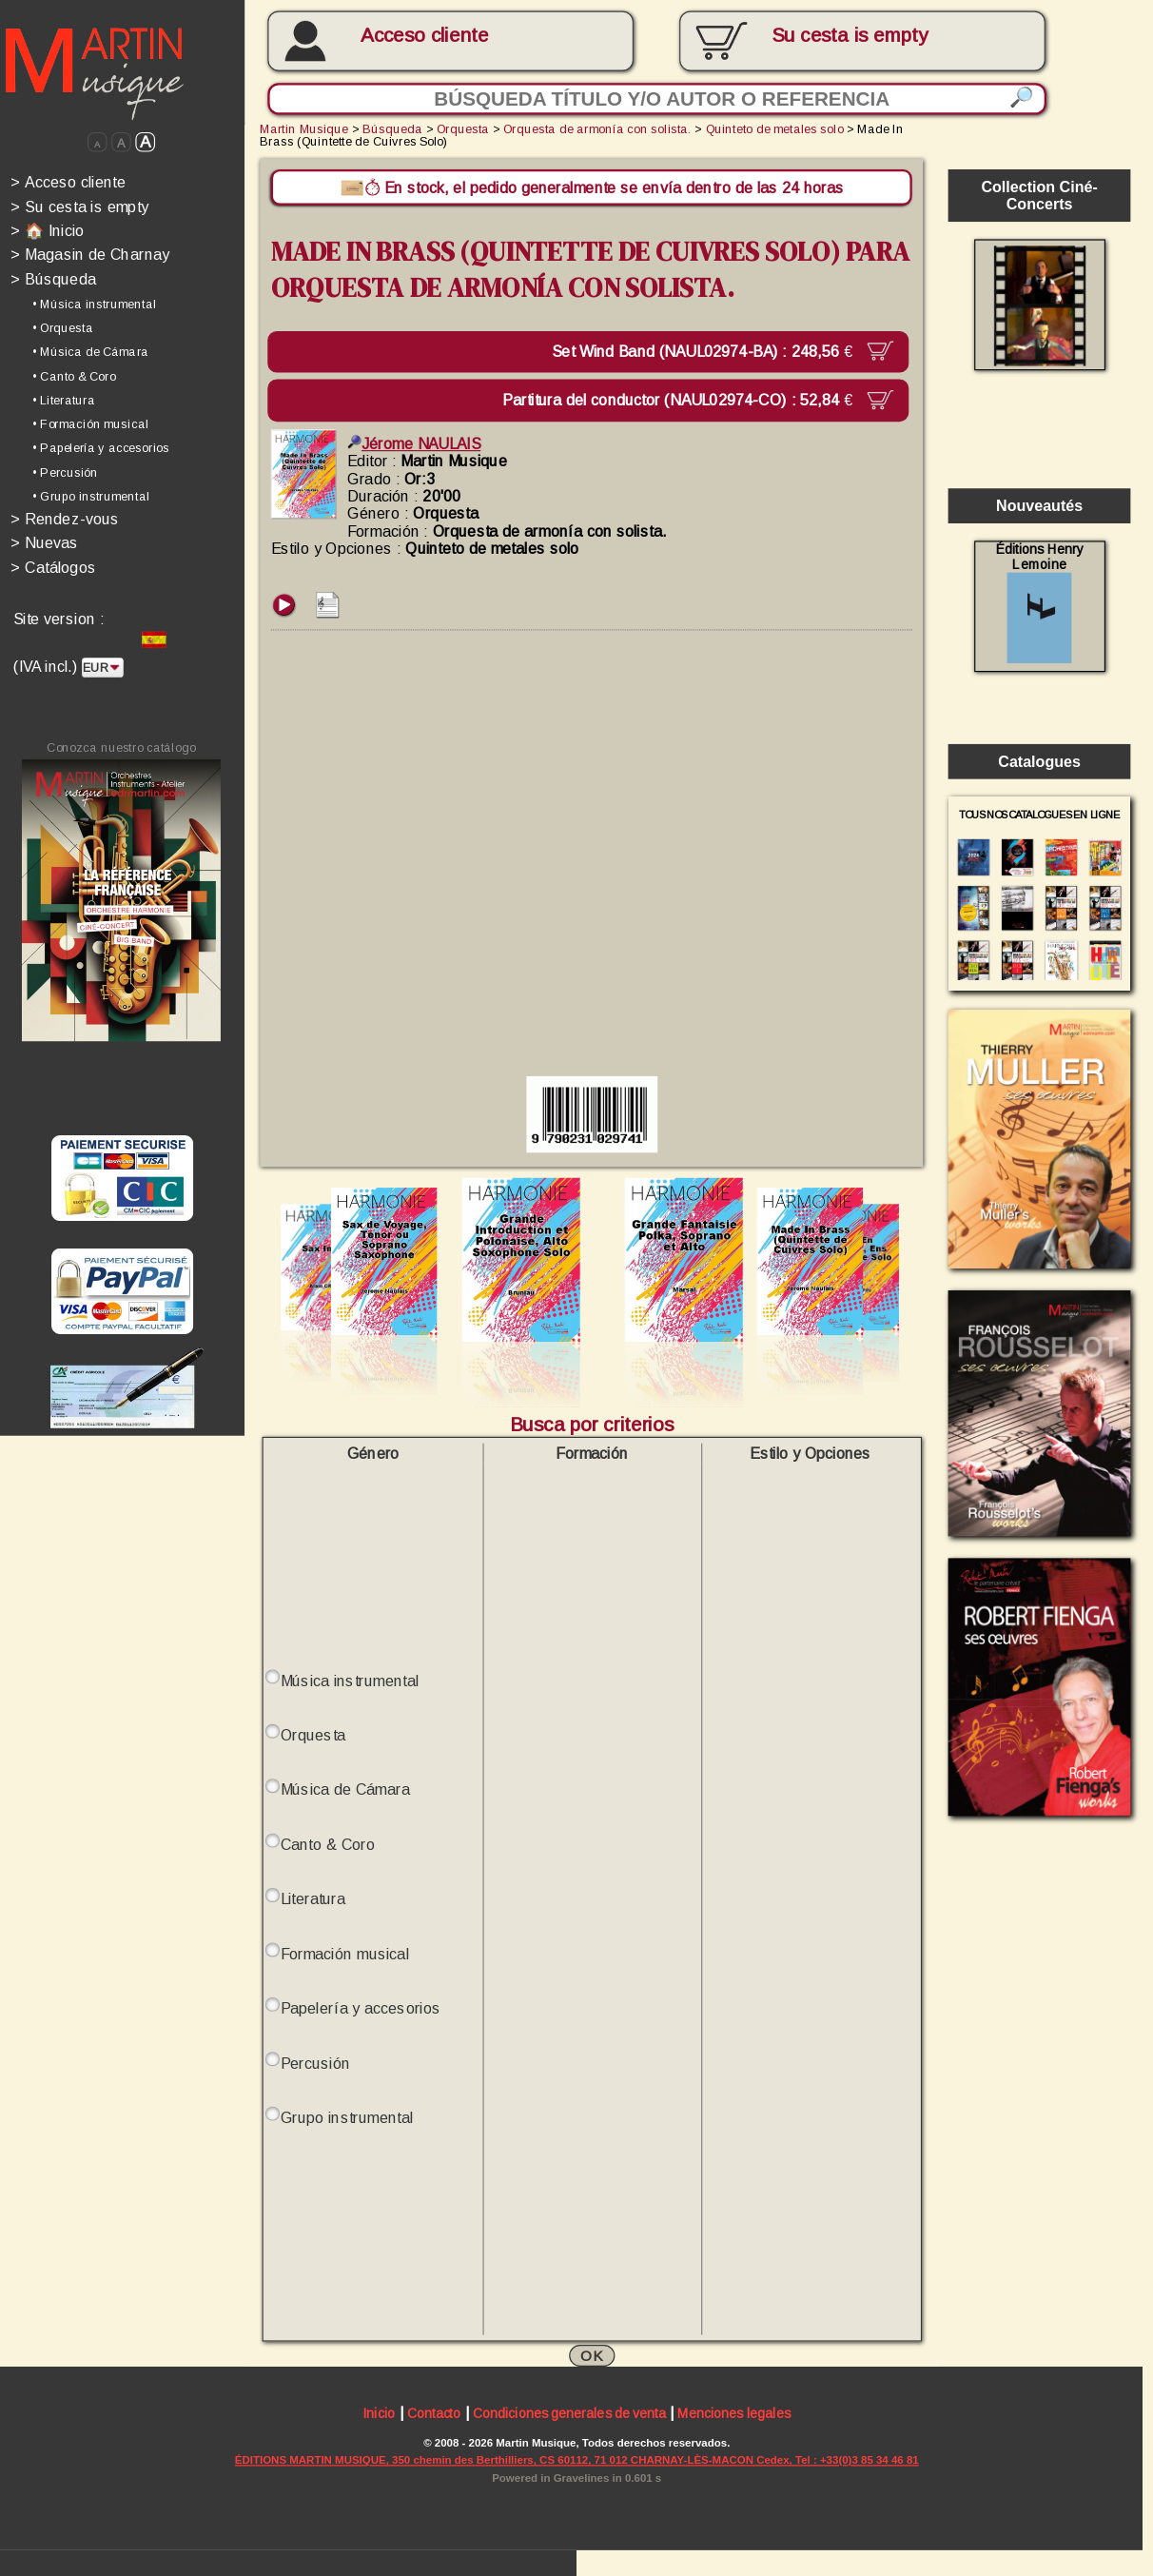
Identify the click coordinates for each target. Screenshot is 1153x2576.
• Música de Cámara (90, 352)
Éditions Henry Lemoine (1040, 601)
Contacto (433, 2414)
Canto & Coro (328, 1844)
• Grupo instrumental (90, 495)
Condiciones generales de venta (569, 2414)
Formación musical (345, 1953)
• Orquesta (62, 328)
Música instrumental (350, 1680)
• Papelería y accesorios (100, 448)
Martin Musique (304, 129)
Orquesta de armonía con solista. (597, 129)
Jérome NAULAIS (413, 443)
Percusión (315, 2063)
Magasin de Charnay (89, 254)
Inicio (379, 2414)
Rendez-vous (64, 518)
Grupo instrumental (347, 2117)
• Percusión (65, 472)
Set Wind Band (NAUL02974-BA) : (706, 351)
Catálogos (53, 567)
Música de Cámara (346, 1790)
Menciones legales (733, 2414)
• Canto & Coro (73, 376)
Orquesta (463, 129)
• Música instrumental (94, 303)
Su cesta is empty (79, 206)
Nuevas (44, 542)
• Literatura (63, 399)
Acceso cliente (424, 35)
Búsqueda (53, 278)
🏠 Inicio (47, 230)
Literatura (313, 1899)
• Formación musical (90, 424)
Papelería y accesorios (361, 2008)
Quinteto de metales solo (775, 129)
